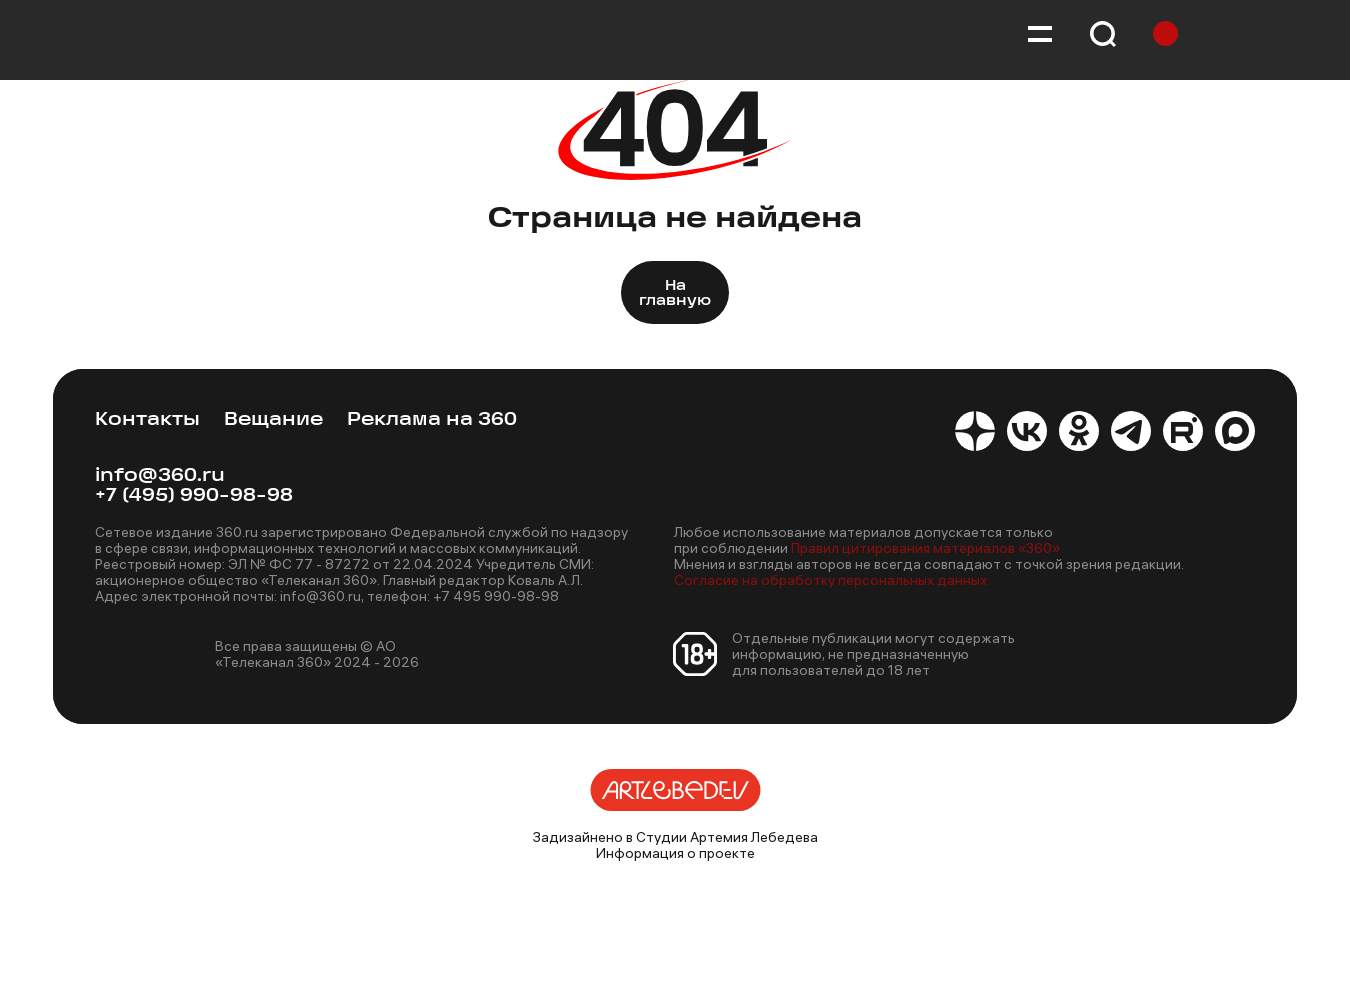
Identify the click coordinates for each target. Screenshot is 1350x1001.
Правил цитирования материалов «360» (925, 548)
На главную (675, 294)
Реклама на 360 (432, 420)
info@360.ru (160, 476)
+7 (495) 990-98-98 (194, 496)
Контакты (147, 420)
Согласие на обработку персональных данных (830, 580)
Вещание (273, 420)
